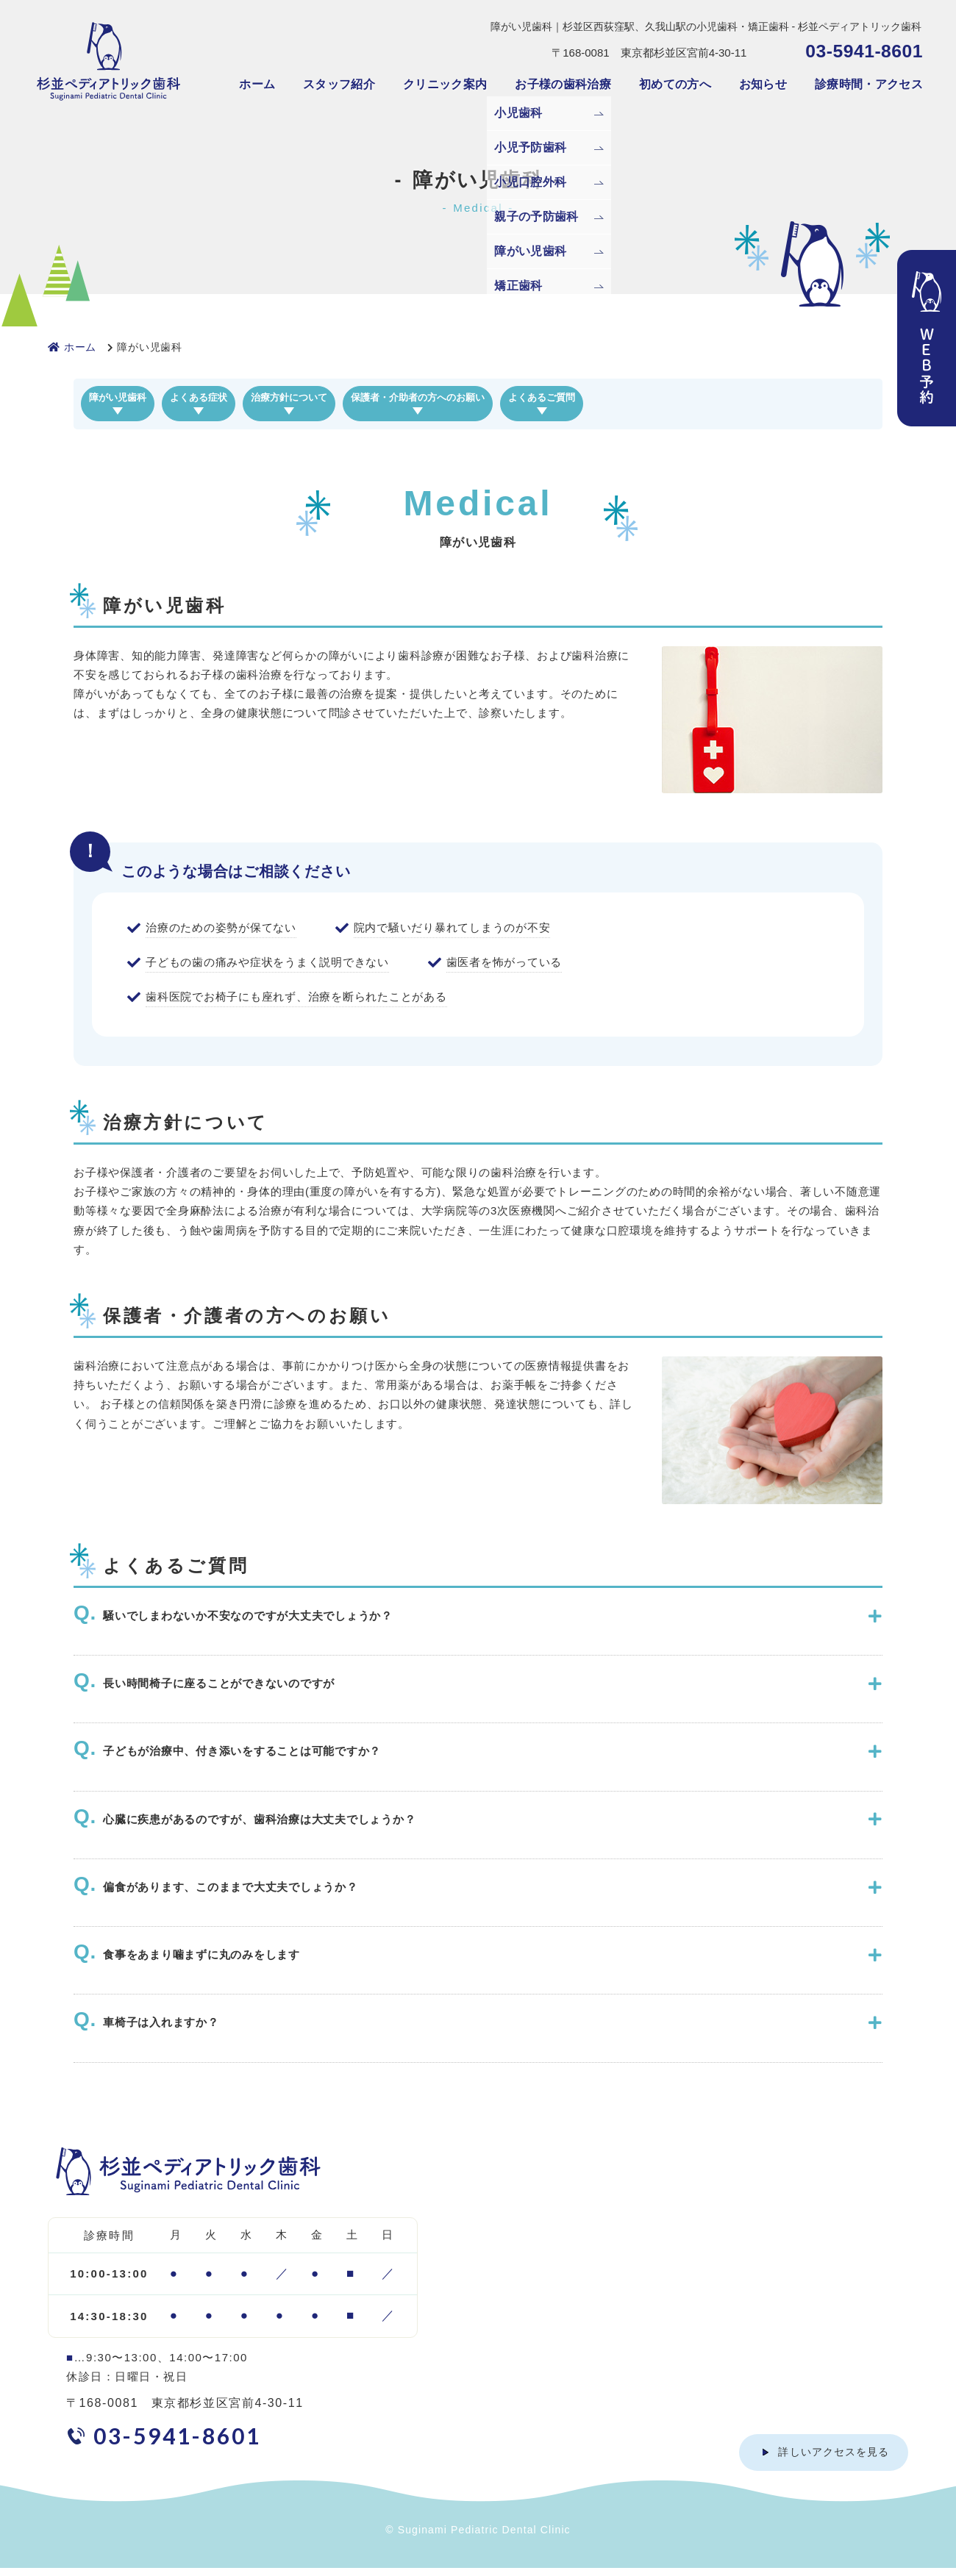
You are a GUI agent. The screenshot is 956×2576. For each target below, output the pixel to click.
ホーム (257, 84)
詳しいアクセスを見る (833, 2460)
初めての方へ (675, 84)
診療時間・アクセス (869, 84)
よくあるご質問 (745, 400)
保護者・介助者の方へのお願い (569, 400)
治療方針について (388, 400)
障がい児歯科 (137, 400)
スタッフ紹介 (339, 84)
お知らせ (763, 84)
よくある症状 (257, 400)
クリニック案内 (445, 84)
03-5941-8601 (864, 51)
